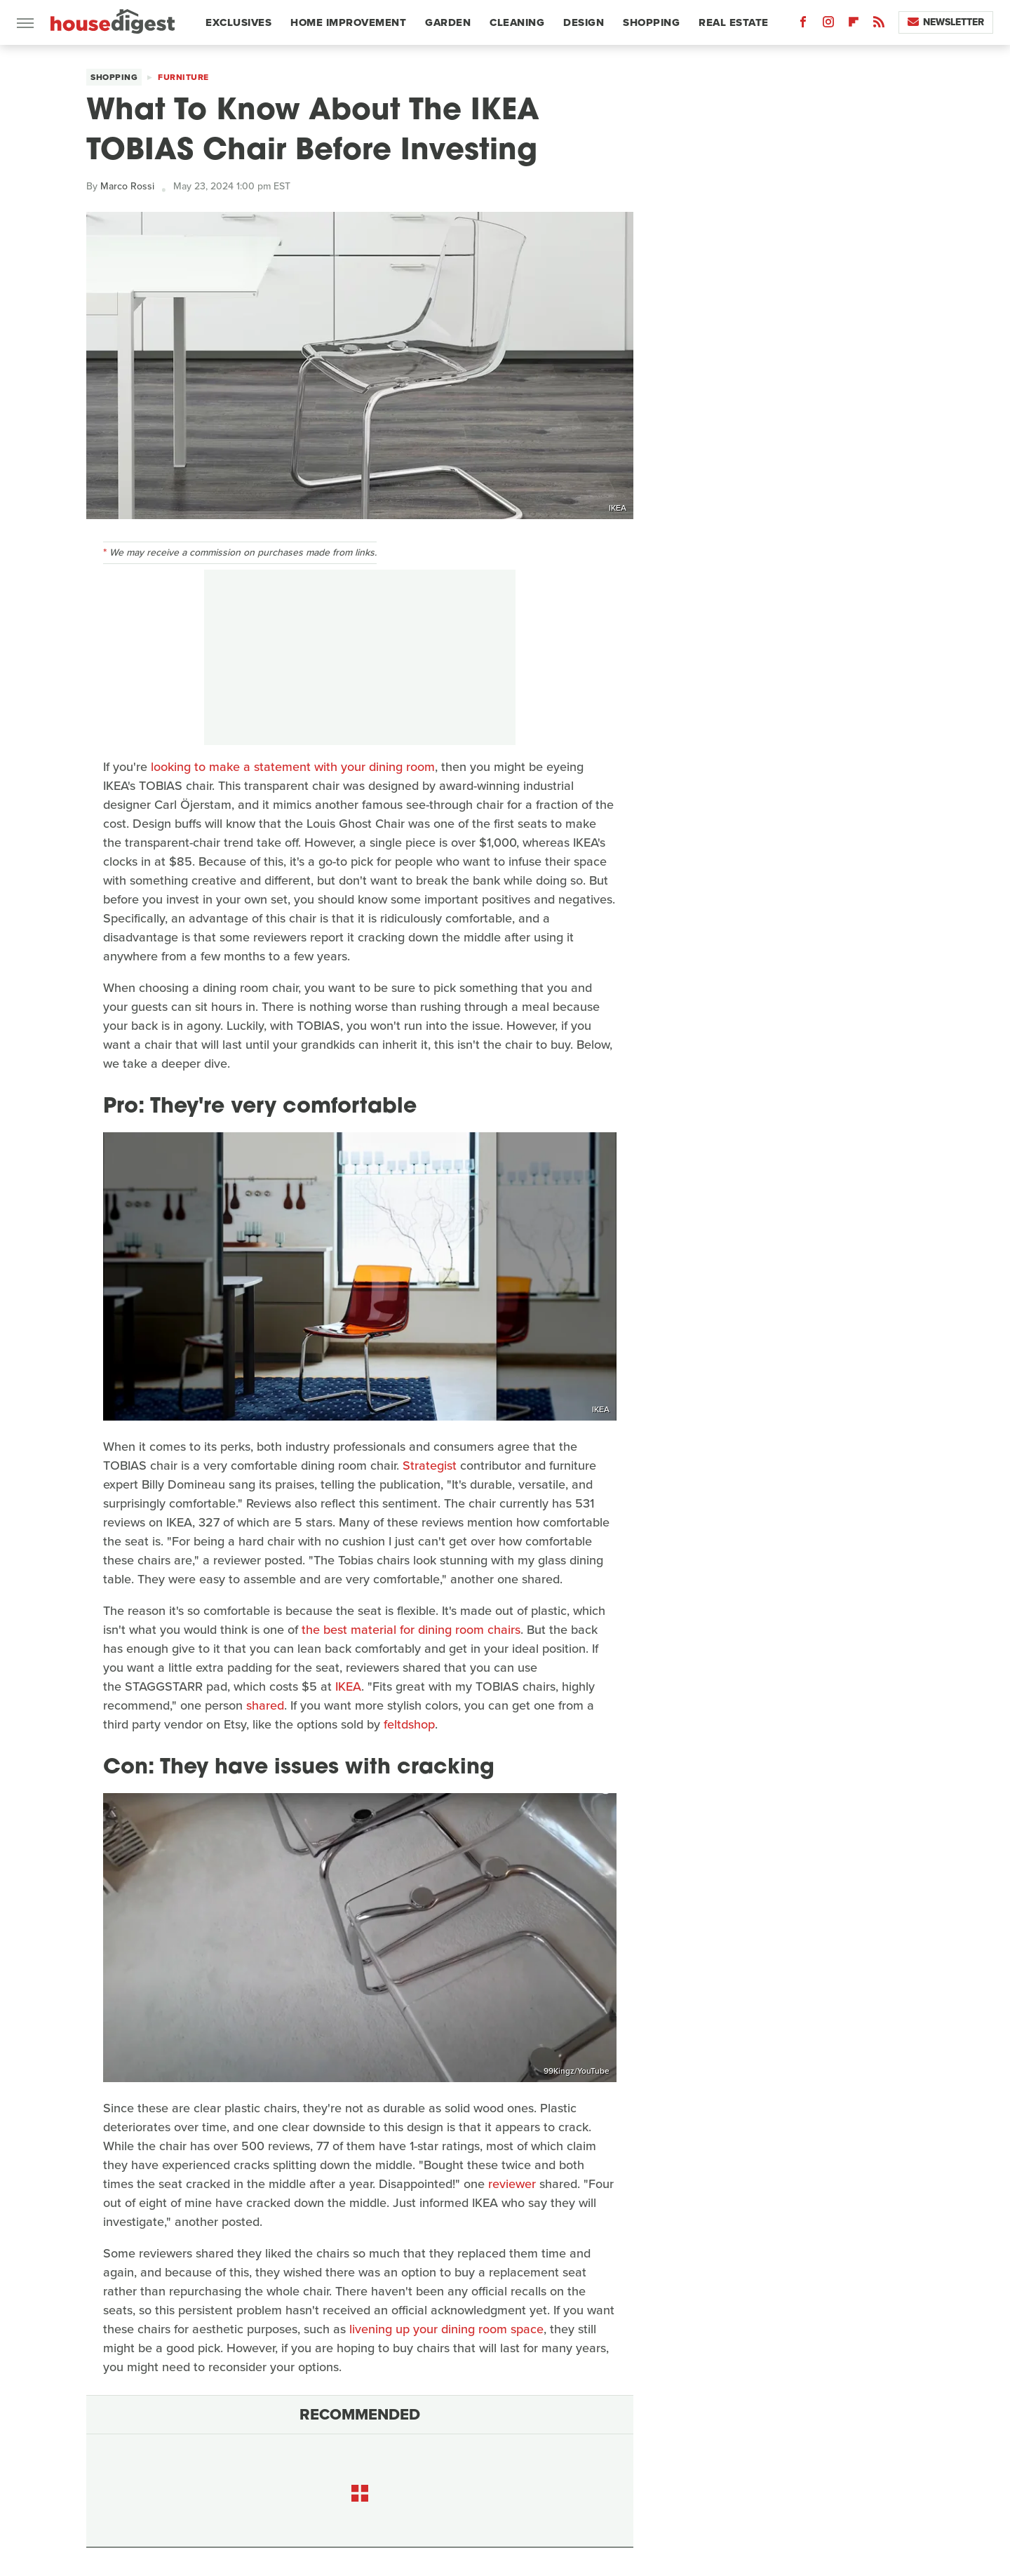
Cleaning (517, 22)
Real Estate (734, 22)
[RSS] (878, 25)
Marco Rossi (127, 186)
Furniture (183, 77)
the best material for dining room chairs (411, 1630)
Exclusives (238, 22)
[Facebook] (803, 25)
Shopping (651, 22)
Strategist (430, 1465)
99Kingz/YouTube (577, 2071)
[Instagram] (828, 25)
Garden (448, 22)
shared (265, 1705)
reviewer (512, 2184)
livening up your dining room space (446, 2329)
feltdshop (409, 1724)
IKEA (617, 508)
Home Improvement (348, 22)
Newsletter (946, 22)
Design (583, 22)
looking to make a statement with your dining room (293, 767)
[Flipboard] (853, 25)
